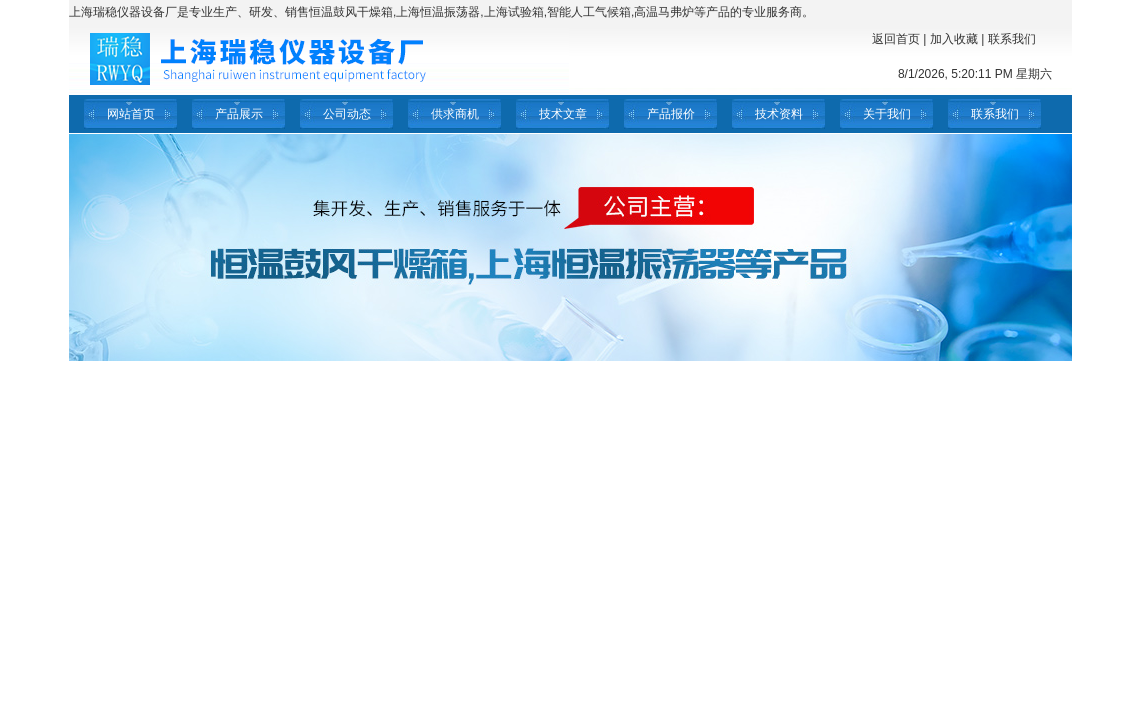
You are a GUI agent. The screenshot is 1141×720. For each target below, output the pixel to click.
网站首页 (131, 114)
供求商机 (455, 114)
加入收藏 (954, 39)
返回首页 (896, 39)
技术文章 (563, 114)
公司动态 (347, 114)
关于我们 (887, 114)
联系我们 (1012, 39)
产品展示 (239, 114)
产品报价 (671, 114)
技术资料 (779, 114)
